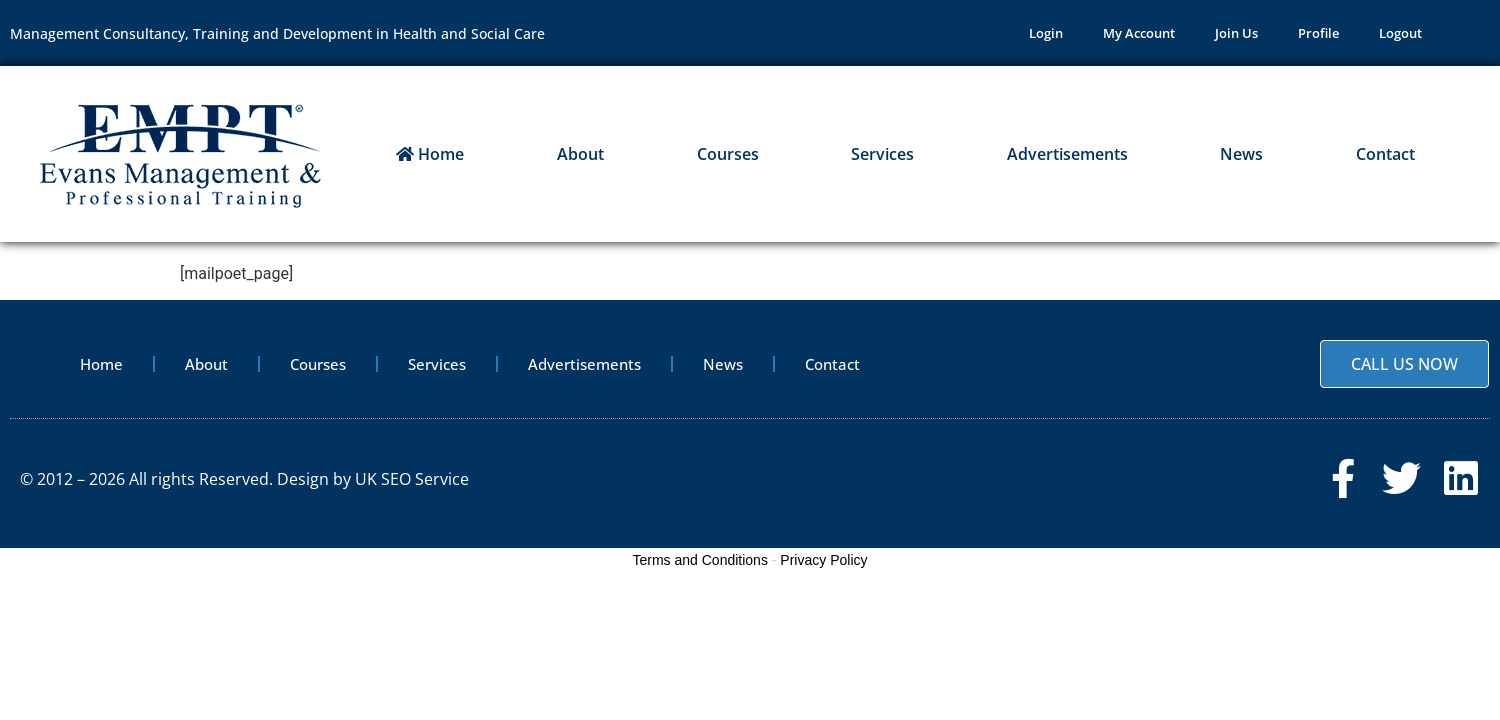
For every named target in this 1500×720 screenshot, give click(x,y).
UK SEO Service (412, 479)
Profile (1318, 33)
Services (882, 154)
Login (1046, 33)
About (580, 154)
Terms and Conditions (700, 560)
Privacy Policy (823, 560)
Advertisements (1067, 154)
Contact (1385, 154)
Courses (728, 154)
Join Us (1236, 33)
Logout (1400, 33)
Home (430, 154)
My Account (1139, 33)
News (1241, 154)
